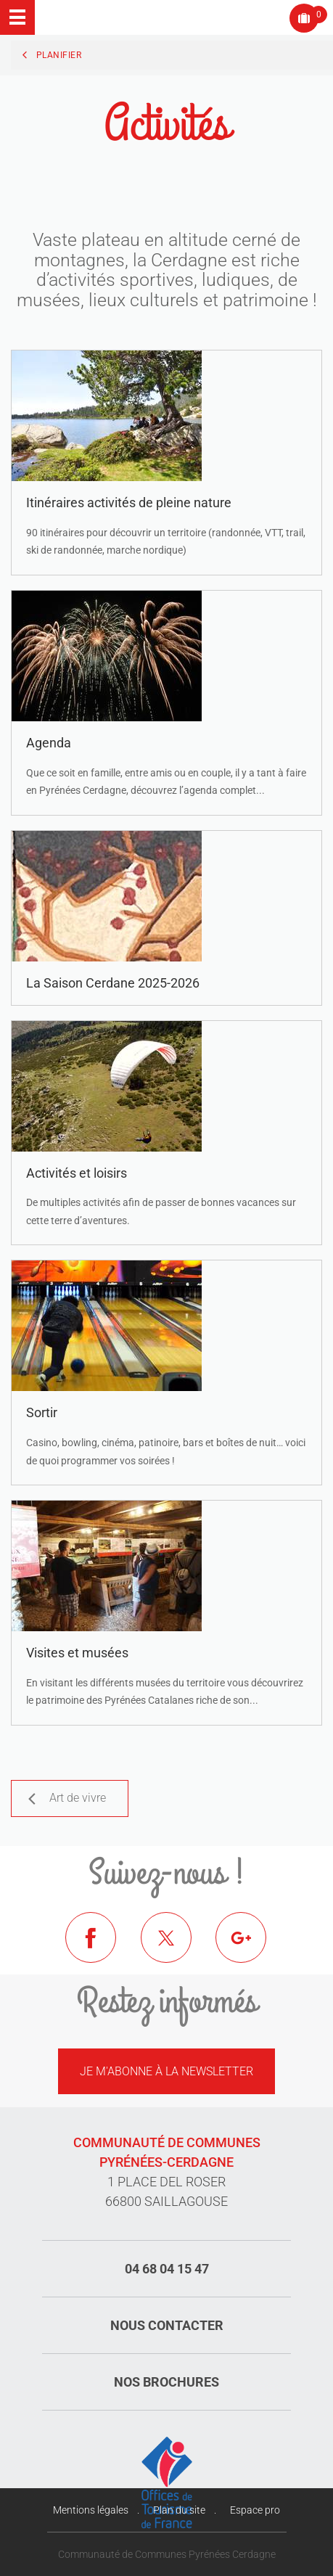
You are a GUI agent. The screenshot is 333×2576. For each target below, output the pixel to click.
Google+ (251, 1948)
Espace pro (255, 2510)
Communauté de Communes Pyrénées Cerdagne (167, 2554)
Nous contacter (166, 2325)
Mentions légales (90, 2510)
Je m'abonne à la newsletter (166, 2071)
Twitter (177, 1948)
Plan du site (179, 2510)
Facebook (101, 1948)
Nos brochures (166, 2382)
